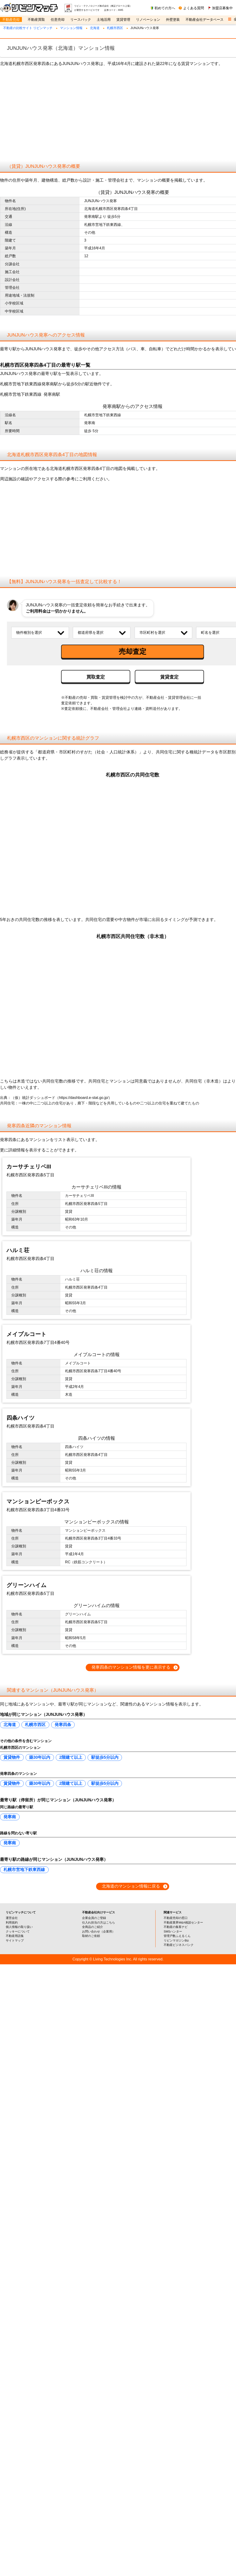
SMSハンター (173, 1683)
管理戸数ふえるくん (177, 1688)
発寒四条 (63, 1477)
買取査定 (95, 676)
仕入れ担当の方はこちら (98, 1674)
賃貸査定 (169, 676)
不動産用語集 (15, 1688)
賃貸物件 (11, 1509)
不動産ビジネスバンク (179, 1697)
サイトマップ (15, 1692)
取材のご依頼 (91, 1688)
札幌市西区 (115, 28)
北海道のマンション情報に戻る (131, 1638)
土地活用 (104, 19)
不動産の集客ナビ (176, 1679)
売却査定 (132, 651)
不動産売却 (11, 19)
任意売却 (58, 19)
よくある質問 (193, 8)
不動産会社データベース (205, 19)
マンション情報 (71, 28)
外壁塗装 (173, 19)
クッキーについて (18, 1683)
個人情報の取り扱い (19, 1679)
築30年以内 (39, 1509)
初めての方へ (164, 8)
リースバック (80, 19)
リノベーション (148, 19)
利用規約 (12, 1674)
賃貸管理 (123, 19)
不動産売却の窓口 (176, 1670)
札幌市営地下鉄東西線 (24, 1622)
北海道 (95, 28)
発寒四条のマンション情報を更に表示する (130, 1419)
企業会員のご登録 (94, 1670)
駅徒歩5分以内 (104, 1509)
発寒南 (9, 1569)
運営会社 (12, 1670)
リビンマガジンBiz (176, 1692)
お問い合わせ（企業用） (98, 1683)
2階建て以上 (70, 1509)
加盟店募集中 (222, 8)
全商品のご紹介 (92, 1679)
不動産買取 (36, 19)
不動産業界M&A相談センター (183, 1674)
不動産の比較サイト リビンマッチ (28, 28)
